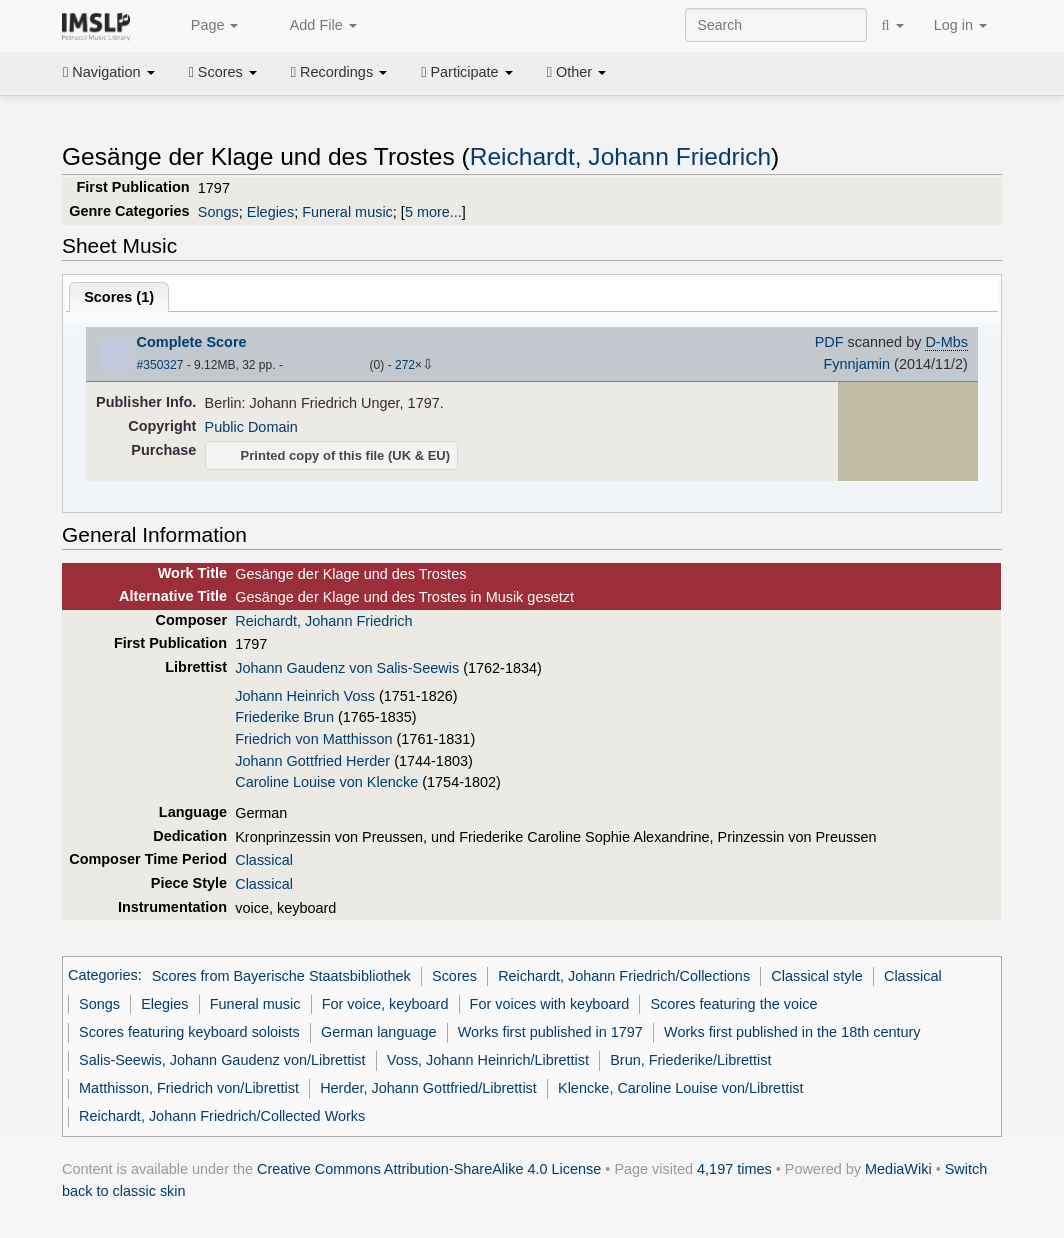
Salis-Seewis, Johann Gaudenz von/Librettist (222, 1060)
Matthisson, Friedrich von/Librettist (189, 1088)
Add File (312, 26)
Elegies (270, 212)
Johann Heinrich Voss (305, 696)
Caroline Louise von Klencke (326, 782)
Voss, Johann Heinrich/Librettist (488, 1060)
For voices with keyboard (550, 1004)
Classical (264, 860)
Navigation (109, 72)
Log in (960, 25)
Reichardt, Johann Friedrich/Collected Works (222, 1116)
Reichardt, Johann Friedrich (620, 156)
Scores (223, 72)
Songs (218, 212)
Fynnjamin (856, 364)
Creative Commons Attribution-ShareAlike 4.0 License (429, 1169)
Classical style (816, 976)
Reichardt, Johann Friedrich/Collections (624, 976)
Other (576, 72)
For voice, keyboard (385, 1004)
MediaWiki (898, 1169)
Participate (467, 72)
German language (379, 1032)
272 (405, 365)
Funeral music (347, 212)
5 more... (433, 212)
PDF (829, 342)
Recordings (339, 72)
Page (204, 26)
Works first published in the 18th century (792, 1032)
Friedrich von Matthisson (313, 739)
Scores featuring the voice (733, 1004)
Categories (103, 976)
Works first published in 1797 (550, 1032)
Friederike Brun (284, 717)
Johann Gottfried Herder (312, 761)
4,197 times (734, 1169)
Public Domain (251, 427)
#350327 (160, 365)
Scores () (119, 297)
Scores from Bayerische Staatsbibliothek (281, 976)
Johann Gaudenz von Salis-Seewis (347, 668)
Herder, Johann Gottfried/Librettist (428, 1088)
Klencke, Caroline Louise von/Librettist (681, 1088)
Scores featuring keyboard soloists (189, 1032)
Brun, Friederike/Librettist (690, 1060)
